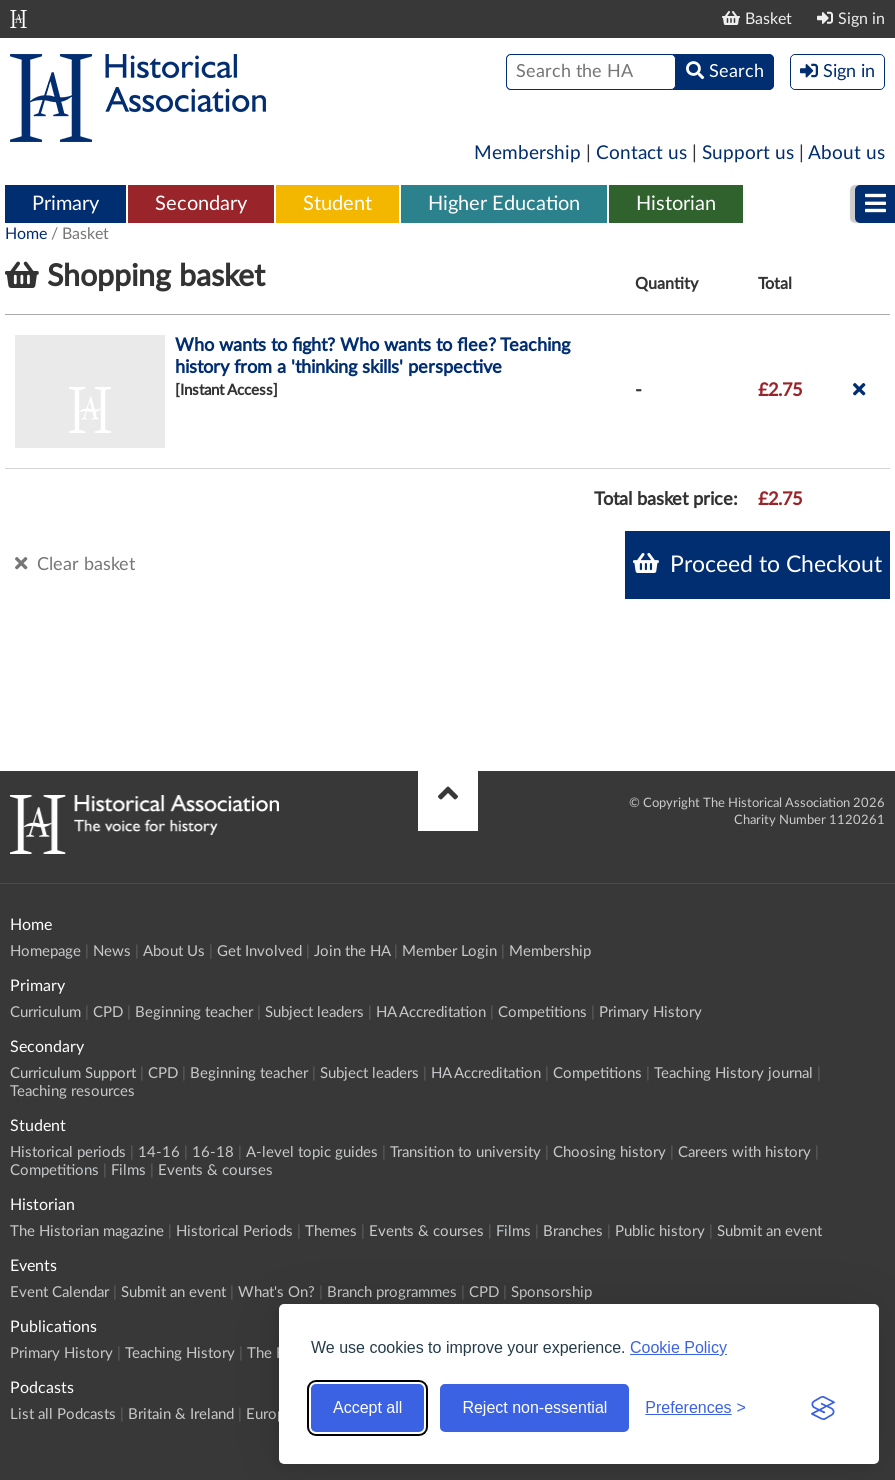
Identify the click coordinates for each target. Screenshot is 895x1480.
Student (337, 204)
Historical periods (68, 1152)
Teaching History (180, 1353)
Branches (573, 1231)
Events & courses (215, 1170)
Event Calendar (59, 1292)
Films (128, 1170)
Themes (331, 1231)
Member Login (449, 951)
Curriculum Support (73, 1073)
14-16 (159, 1152)
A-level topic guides (312, 1152)
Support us (748, 153)
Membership (527, 153)
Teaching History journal (733, 1073)
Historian (676, 204)
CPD (108, 1012)
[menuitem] (65, 205)
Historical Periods (234, 1231)
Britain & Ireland (181, 1414)
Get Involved (259, 951)
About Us (174, 951)
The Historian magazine (87, 1231)
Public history (660, 1231)
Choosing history (609, 1152)
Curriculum (45, 1012)
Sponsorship (551, 1292)
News (112, 951)
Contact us (641, 153)
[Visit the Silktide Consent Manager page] (823, 1408)
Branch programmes (392, 1292)
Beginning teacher (194, 1012)
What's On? (276, 1292)
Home (26, 234)
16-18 (213, 1152)
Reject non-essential (534, 1407)
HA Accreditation (431, 1012)
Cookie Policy (678, 1347)
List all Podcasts (63, 1414)
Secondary (201, 204)
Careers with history (744, 1152)
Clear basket (75, 564)
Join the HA (352, 951)
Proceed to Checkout (757, 564)
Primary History (650, 1012)
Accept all (367, 1407)
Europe (269, 1414)
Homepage (45, 951)
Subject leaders (314, 1012)
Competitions (542, 1012)
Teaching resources (72, 1091)
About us (846, 153)
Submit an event (769, 1231)
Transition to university (465, 1152)
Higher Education (504, 204)
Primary (65, 204)
